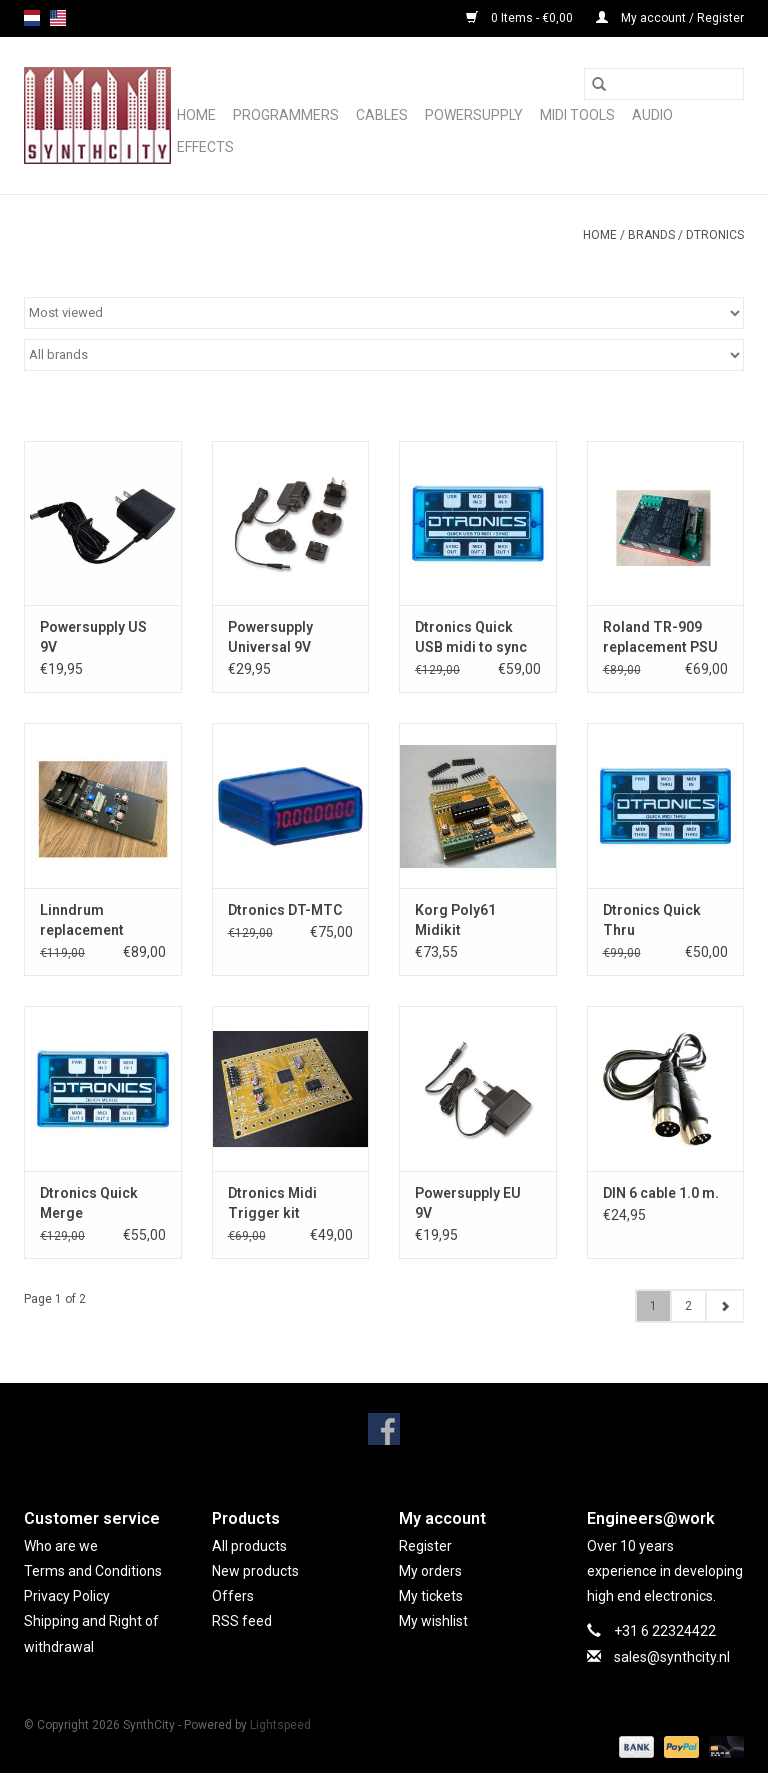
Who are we (61, 1546)
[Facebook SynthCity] (384, 1429)
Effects (205, 147)
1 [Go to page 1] (653, 1306)
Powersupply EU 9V (468, 1203)
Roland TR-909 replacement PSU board (660, 638)
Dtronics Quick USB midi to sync (471, 637)
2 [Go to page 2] (688, 1306)
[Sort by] (384, 313)
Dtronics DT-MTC (285, 910)
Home (196, 115)
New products (255, 1571)
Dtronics (715, 235)
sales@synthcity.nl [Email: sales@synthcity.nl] (672, 1657)
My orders (430, 1571)
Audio (652, 115)
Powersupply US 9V (93, 637)
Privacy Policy (67, 1596)
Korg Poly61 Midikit (455, 920)
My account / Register (670, 18)
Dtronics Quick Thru (652, 920)
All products (249, 1546)
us (58, 18)
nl (32, 18)
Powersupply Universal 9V (270, 637)
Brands (651, 235)
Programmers (286, 115)
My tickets (431, 1596)
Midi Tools (577, 115)
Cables (382, 115)
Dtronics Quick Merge (89, 1203)
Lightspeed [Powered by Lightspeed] (280, 1725)
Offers (233, 1596)
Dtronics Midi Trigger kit (272, 1203)
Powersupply (474, 115)
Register (425, 1546)
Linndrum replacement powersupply (82, 921)
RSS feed (242, 1621)
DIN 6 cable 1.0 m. (661, 1193)
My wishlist (433, 1621)
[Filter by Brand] (384, 355)
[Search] (664, 84)
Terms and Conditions (93, 1571)
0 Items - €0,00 (521, 18)
